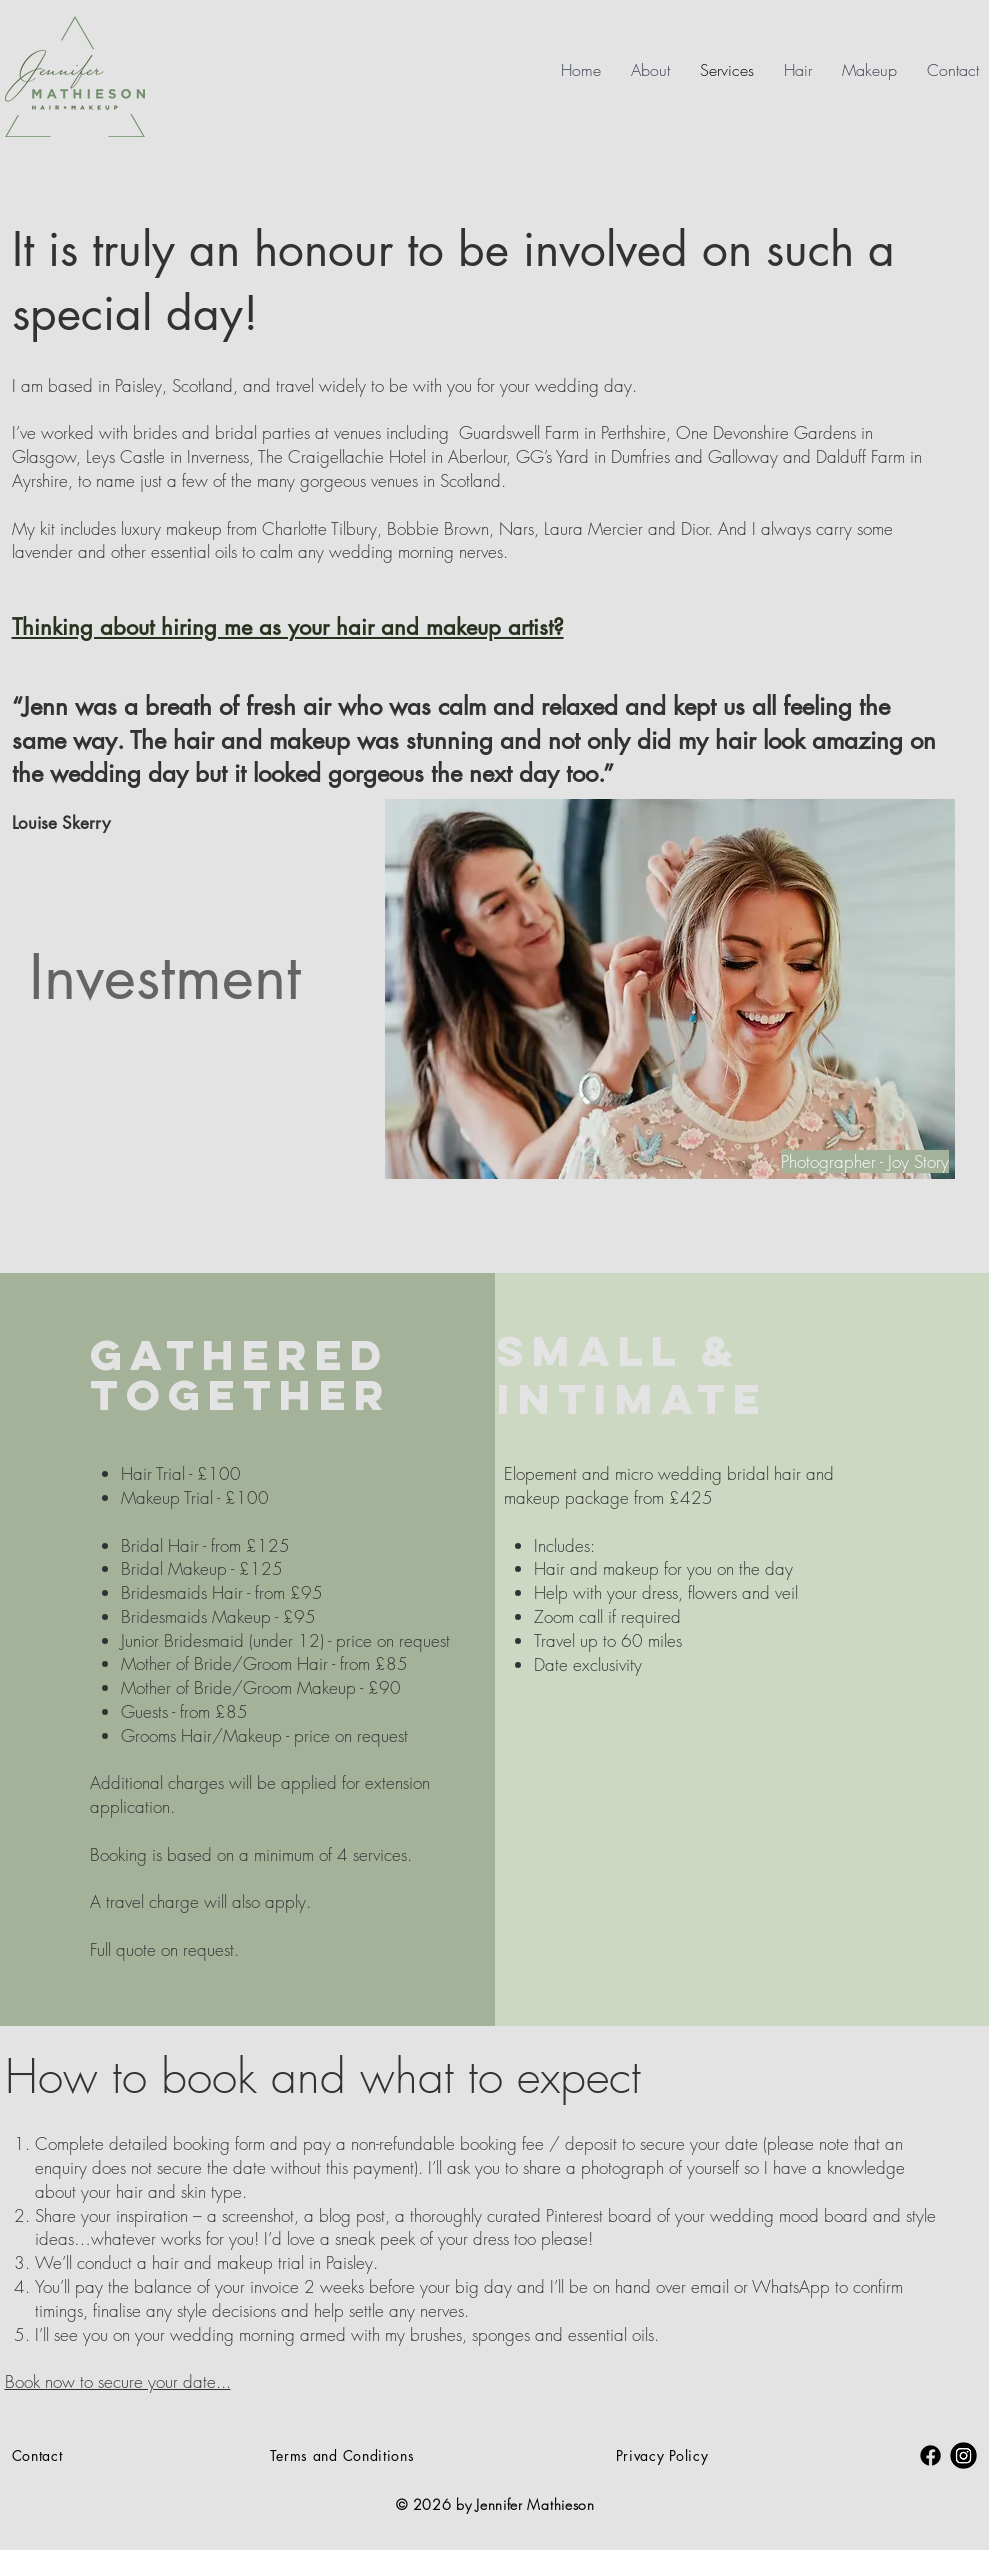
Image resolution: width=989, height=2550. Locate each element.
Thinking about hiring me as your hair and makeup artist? (288, 627)
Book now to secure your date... (118, 2381)
